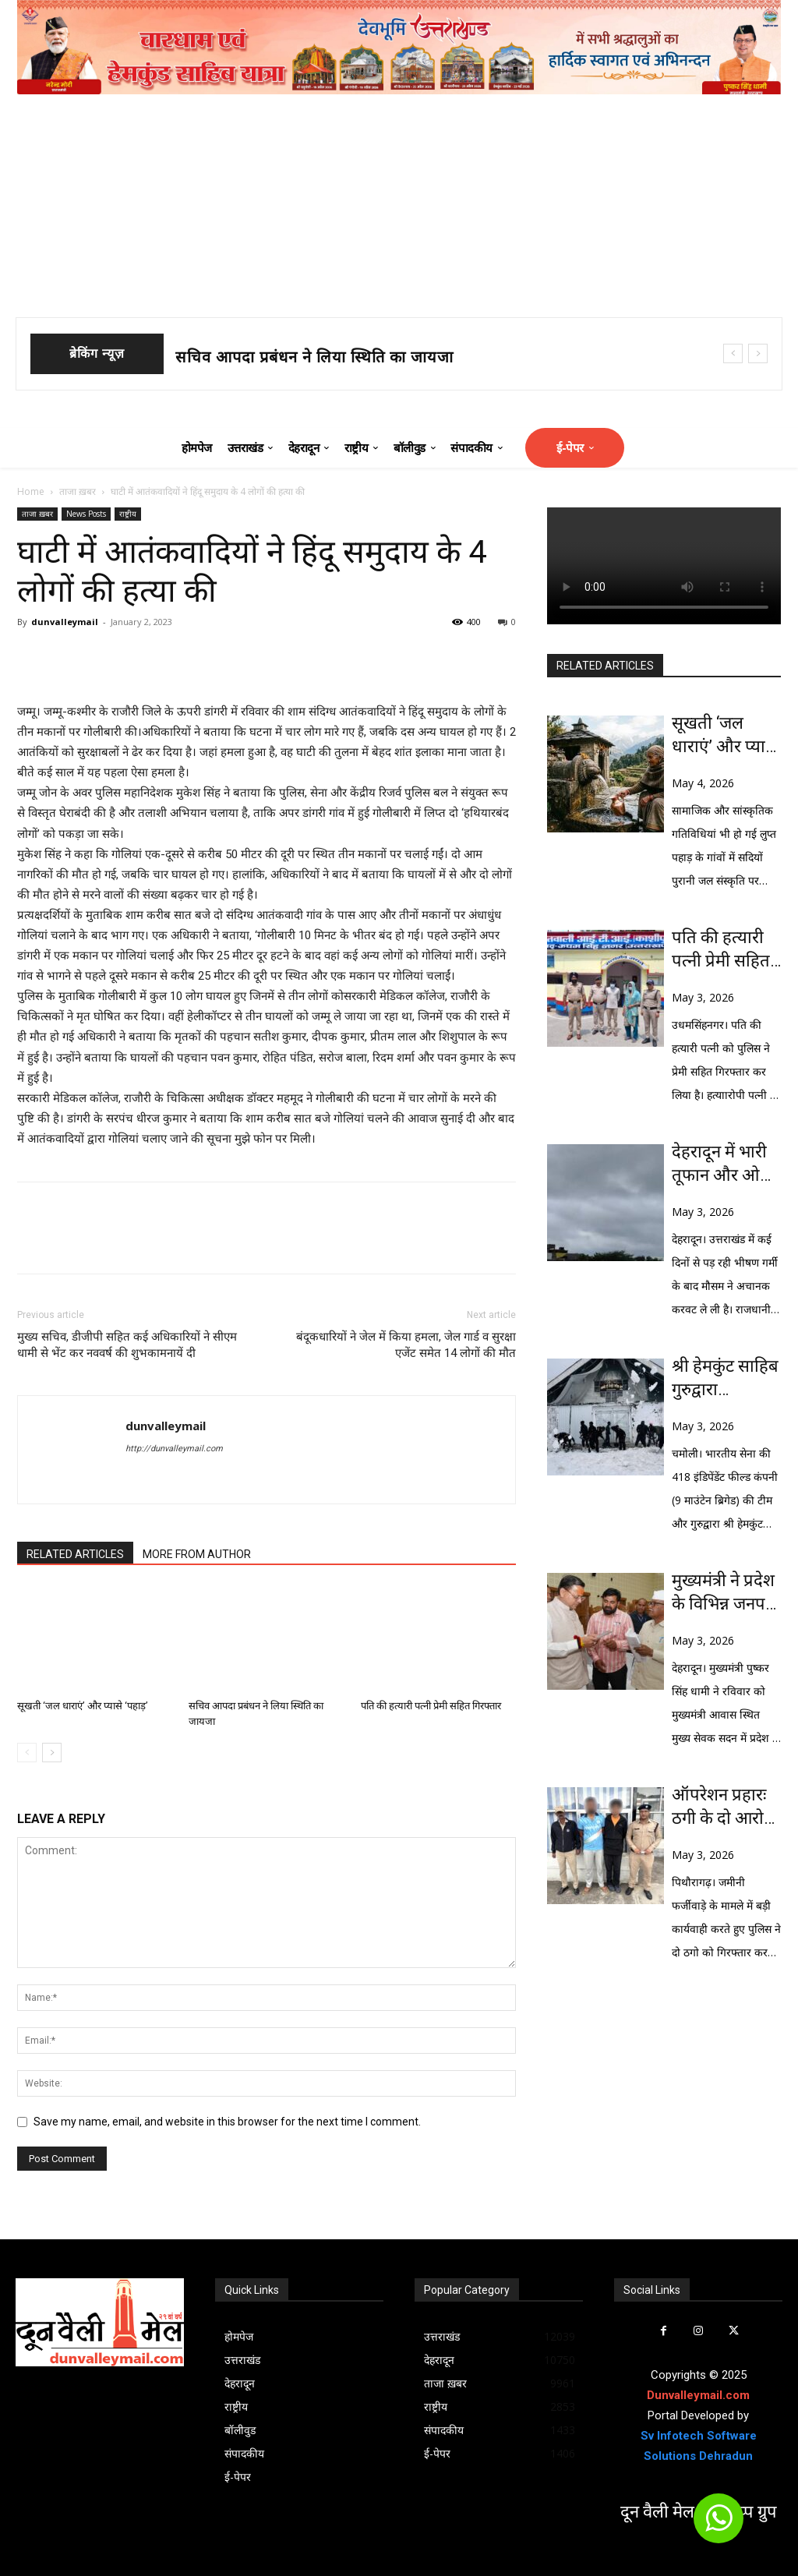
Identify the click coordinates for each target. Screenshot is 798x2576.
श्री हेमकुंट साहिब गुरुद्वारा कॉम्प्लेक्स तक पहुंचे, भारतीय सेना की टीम (725, 1378)
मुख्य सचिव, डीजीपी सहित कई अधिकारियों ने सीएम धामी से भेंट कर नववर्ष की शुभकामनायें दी (127, 1345)
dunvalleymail (64, 621)
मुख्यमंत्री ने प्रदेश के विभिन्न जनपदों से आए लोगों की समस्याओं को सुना (725, 1593)
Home (30, 491)
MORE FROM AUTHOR (197, 1554)
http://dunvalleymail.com (174, 1448)
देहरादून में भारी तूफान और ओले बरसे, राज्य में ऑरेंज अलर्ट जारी (725, 1164)
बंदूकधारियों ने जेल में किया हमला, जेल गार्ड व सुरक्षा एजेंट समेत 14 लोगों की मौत (406, 1345)
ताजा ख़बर (77, 491)
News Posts (86, 513)
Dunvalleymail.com (698, 2395)
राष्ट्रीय (127, 513)
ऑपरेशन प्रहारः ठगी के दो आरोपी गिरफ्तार (725, 1807)
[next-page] (52, 1752)
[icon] (718, 2525)
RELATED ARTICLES (75, 1554)
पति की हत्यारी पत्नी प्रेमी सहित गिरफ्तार (431, 1706)
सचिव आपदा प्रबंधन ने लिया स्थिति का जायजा (314, 357)
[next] (758, 353)
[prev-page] (27, 1752)
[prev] (733, 353)
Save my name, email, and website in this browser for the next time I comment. (227, 2121)
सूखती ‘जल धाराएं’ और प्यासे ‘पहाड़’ (82, 1706)
